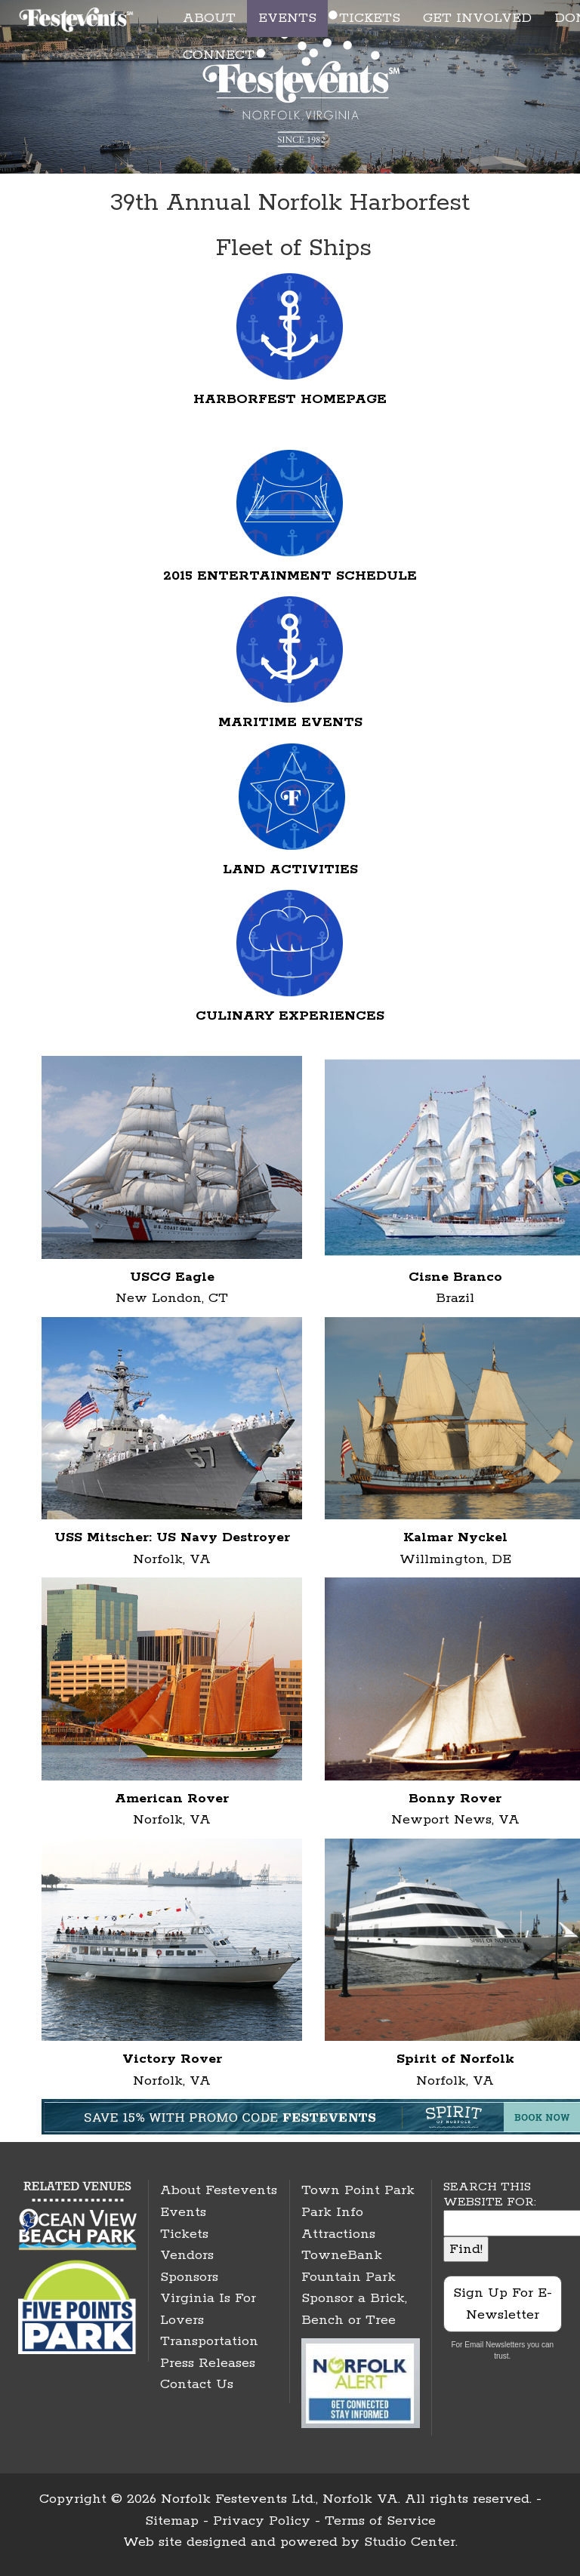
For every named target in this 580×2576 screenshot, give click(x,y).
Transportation (209, 2341)
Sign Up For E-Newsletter (502, 2304)
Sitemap (172, 2521)
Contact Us (196, 2384)
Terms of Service (380, 2521)
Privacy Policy (261, 2521)
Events (183, 2212)
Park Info (332, 2212)
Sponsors (189, 2277)
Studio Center (409, 2542)
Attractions (338, 2234)
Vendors (187, 2255)
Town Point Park (358, 2190)
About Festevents (218, 2190)
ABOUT (209, 18)
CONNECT (219, 55)
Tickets (184, 2234)
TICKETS (369, 18)
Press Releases (207, 2363)
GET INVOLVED (477, 18)
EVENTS (287, 18)
